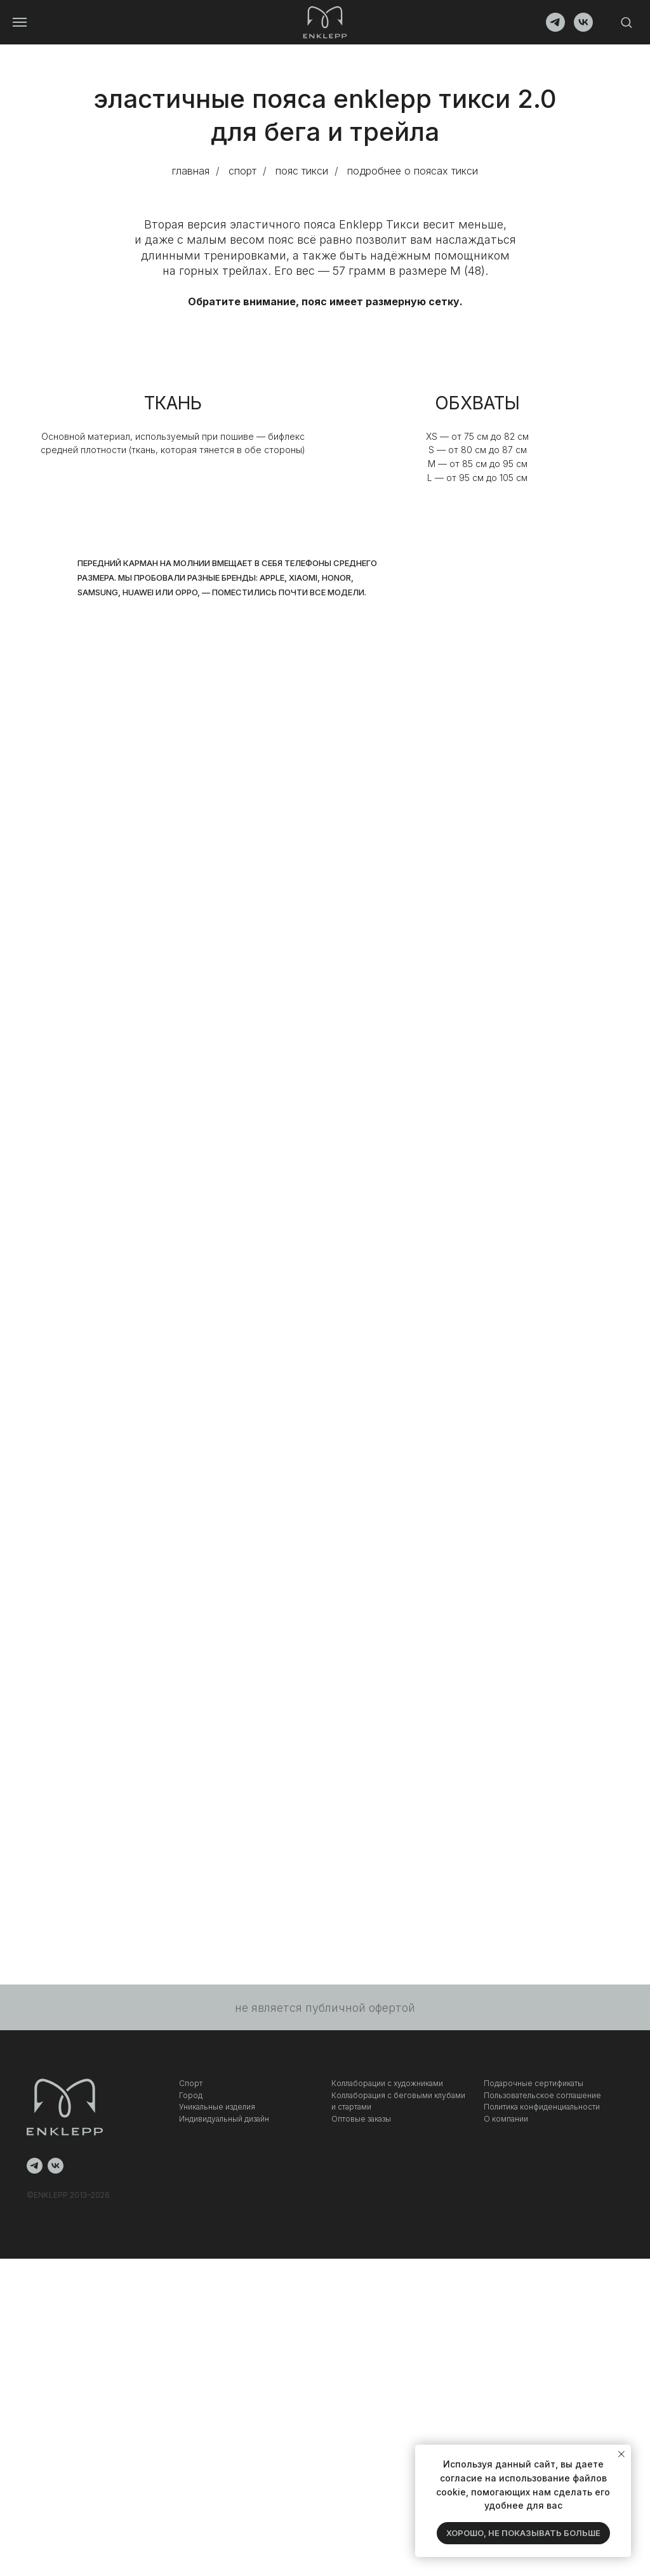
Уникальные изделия (217, 2106)
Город (190, 2095)
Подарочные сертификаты (533, 2083)
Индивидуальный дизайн (224, 2119)
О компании (506, 2119)
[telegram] (555, 28)
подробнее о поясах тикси (412, 171)
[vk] (583, 28)
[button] (626, 22)
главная (190, 171)
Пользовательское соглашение (542, 2095)
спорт (242, 171)
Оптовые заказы (361, 2119)
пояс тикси (301, 171)
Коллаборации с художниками (387, 2083)
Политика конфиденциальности (542, 2106)
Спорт (190, 2083)
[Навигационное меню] (20, 22)
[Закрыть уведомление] (621, 2454)
